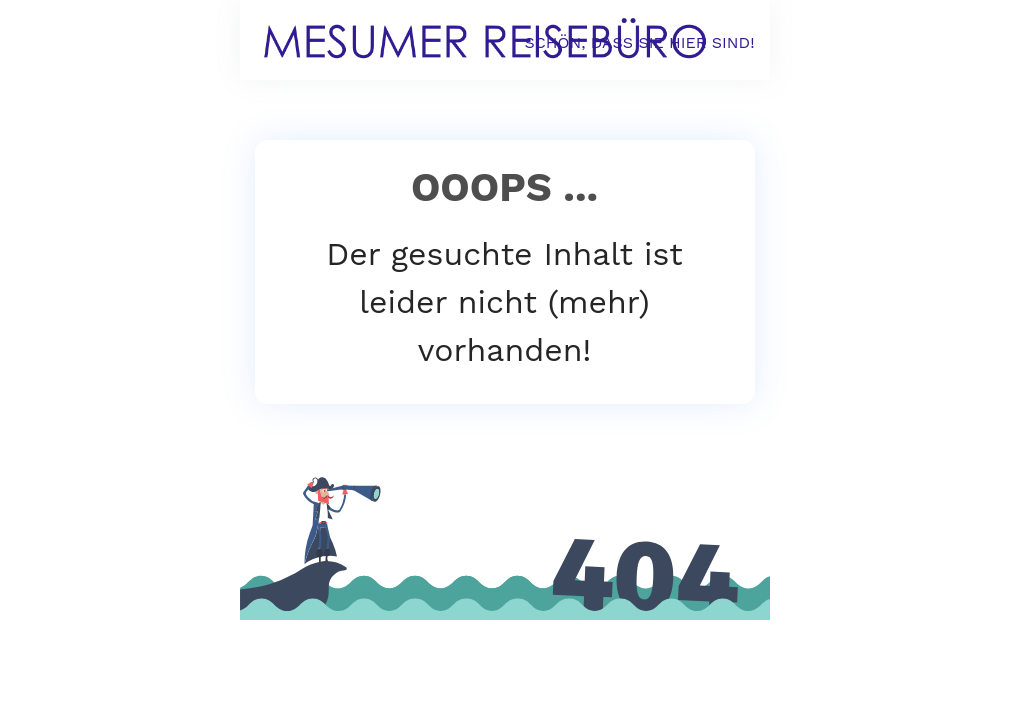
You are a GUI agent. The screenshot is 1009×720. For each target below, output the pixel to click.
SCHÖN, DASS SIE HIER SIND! (639, 42)
